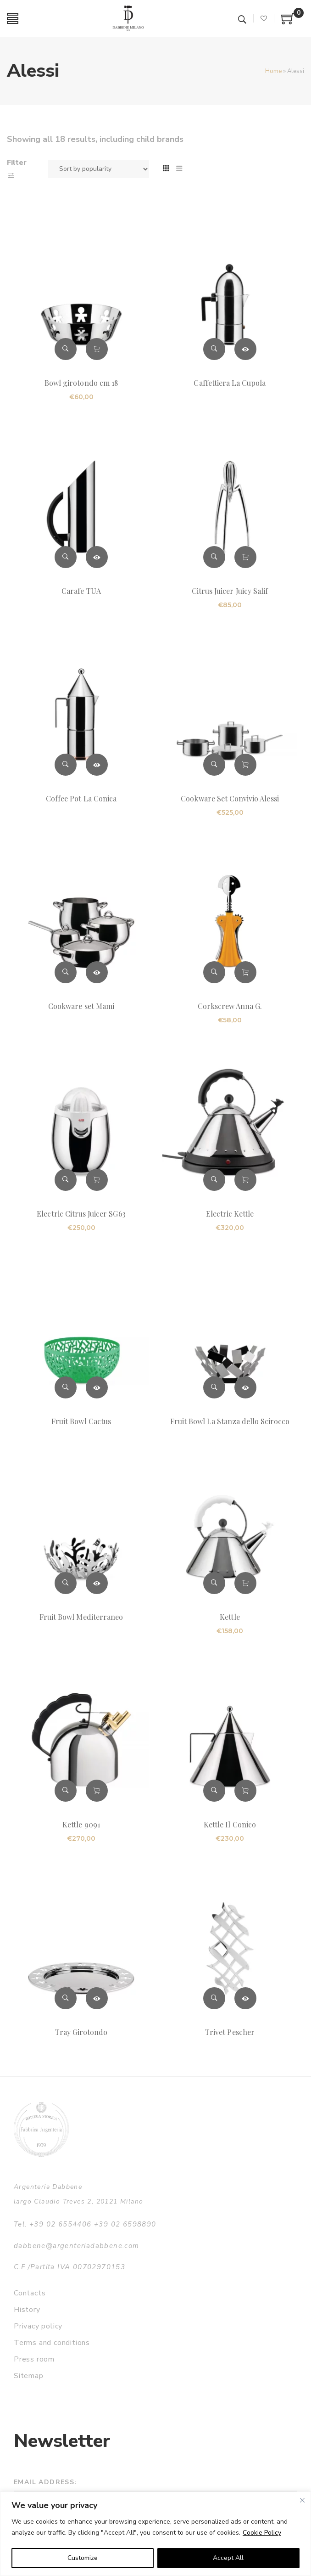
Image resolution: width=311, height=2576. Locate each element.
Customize (82, 2557)
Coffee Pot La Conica (81, 798)
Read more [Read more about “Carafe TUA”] (97, 557)
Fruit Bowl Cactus (81, 1421)
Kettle (229, 1617)
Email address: (45, 2482)
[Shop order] (98, 169)
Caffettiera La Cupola (230, 383)
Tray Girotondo (81, 2032)
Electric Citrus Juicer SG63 (81, 1213)
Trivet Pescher (230, 2032)
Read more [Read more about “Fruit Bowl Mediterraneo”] (97, 1583)
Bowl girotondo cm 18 (81, 383)
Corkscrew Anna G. (230, 1006)
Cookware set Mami (81, 1006)
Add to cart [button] (97, 349)
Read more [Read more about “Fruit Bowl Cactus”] (97, 1387)
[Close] (302, 2500)
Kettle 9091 (81, 1824)
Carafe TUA (80, 591)
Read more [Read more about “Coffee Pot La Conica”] (97, 765)
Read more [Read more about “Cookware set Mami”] (97, 972)
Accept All (228, 2557)
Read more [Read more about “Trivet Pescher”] (245, 1998)
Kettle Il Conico (230, 1824)
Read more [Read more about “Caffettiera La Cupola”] (245, 349)
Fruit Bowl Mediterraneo (81, 1617)
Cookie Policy (262, 2532)
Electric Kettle (230, 1213)
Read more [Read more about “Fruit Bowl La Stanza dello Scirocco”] (245, 1387)
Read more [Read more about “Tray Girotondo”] (97, 1998)
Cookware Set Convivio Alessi (229, 798)
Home (273, 71)
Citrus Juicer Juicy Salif (230, 591)
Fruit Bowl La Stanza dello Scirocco (230, 1421)
